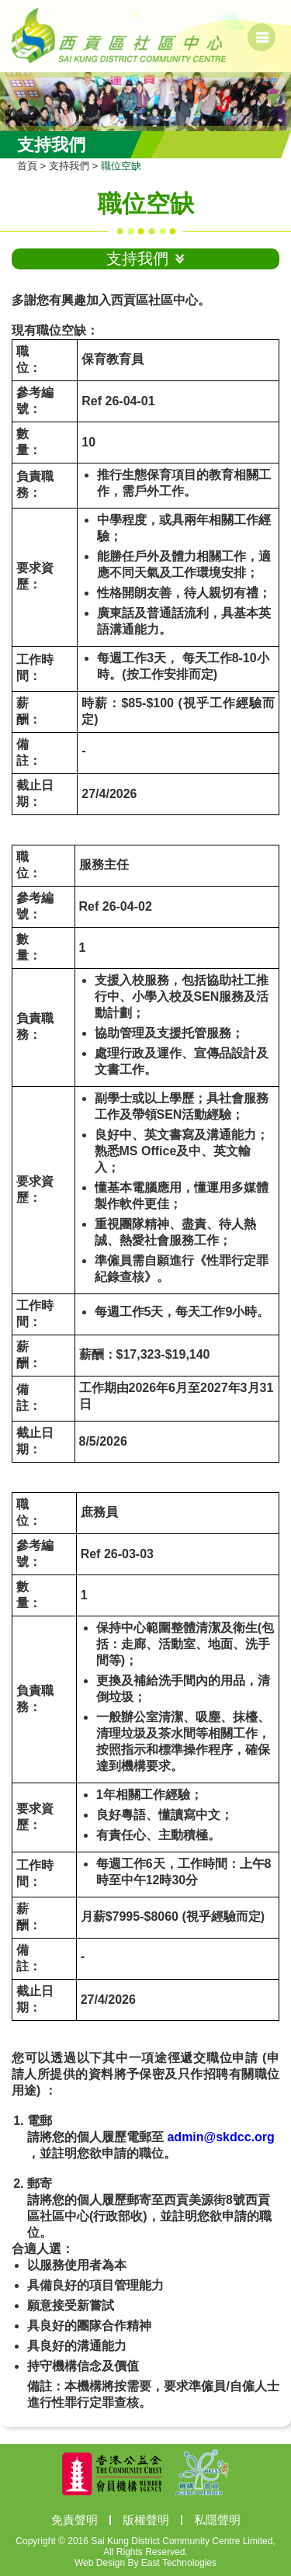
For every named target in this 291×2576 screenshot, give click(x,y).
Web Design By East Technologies (145, 2562)
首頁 (27, 166)
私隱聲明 (217, 2519)
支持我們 (69, 166)
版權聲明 (146, 2519)
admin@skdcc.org (220, 2137)
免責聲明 (74, 2519)
